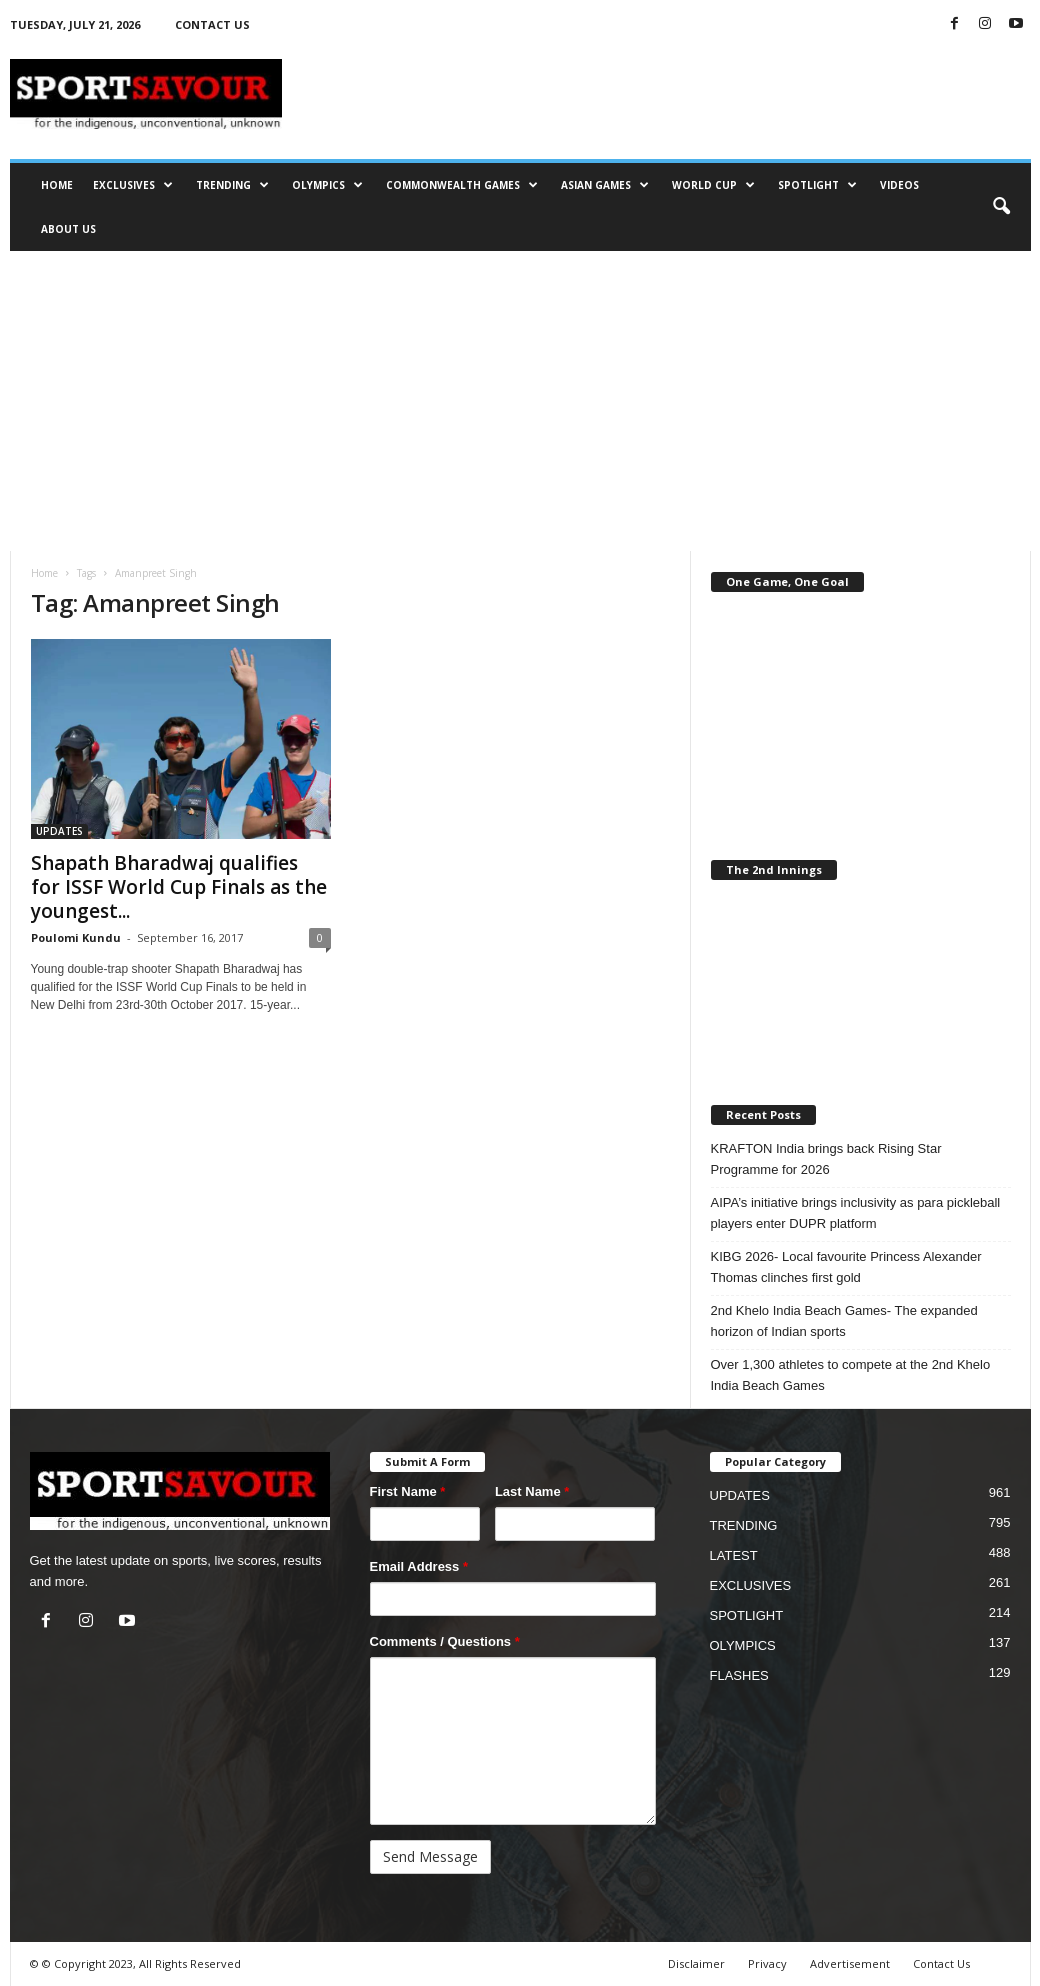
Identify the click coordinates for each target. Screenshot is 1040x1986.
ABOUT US (68, 229)
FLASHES (739, 1675)
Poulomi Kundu (76, 937)
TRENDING (232, 185)
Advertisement (850, 1963)
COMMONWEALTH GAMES (462, 185)
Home (44, 573)
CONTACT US (212, 24)
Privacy (767, 1963)
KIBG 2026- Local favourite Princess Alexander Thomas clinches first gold (846, 1267)
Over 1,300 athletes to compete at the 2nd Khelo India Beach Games (851, 1375)
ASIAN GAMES (605, 185)
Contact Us (941, 1963)
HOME (57, 185)
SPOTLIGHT (817, 185)
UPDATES (59, 831)
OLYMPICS (327, 185)
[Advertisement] (520, 401)
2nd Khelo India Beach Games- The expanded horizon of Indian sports (844, 1321)
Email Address (419, 1566)
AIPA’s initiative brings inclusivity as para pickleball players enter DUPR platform (856, 1213)
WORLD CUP (713, 185)
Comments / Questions (445, 1641)
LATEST (734, 1555)
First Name (408, 1491)
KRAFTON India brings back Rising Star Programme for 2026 (826, 1159)
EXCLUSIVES (133, 185)
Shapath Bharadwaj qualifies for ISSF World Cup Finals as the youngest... (179, 887)
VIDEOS (899, 185)
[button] (1001, 207)
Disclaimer (696, 1963)
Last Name (532, 1491)
